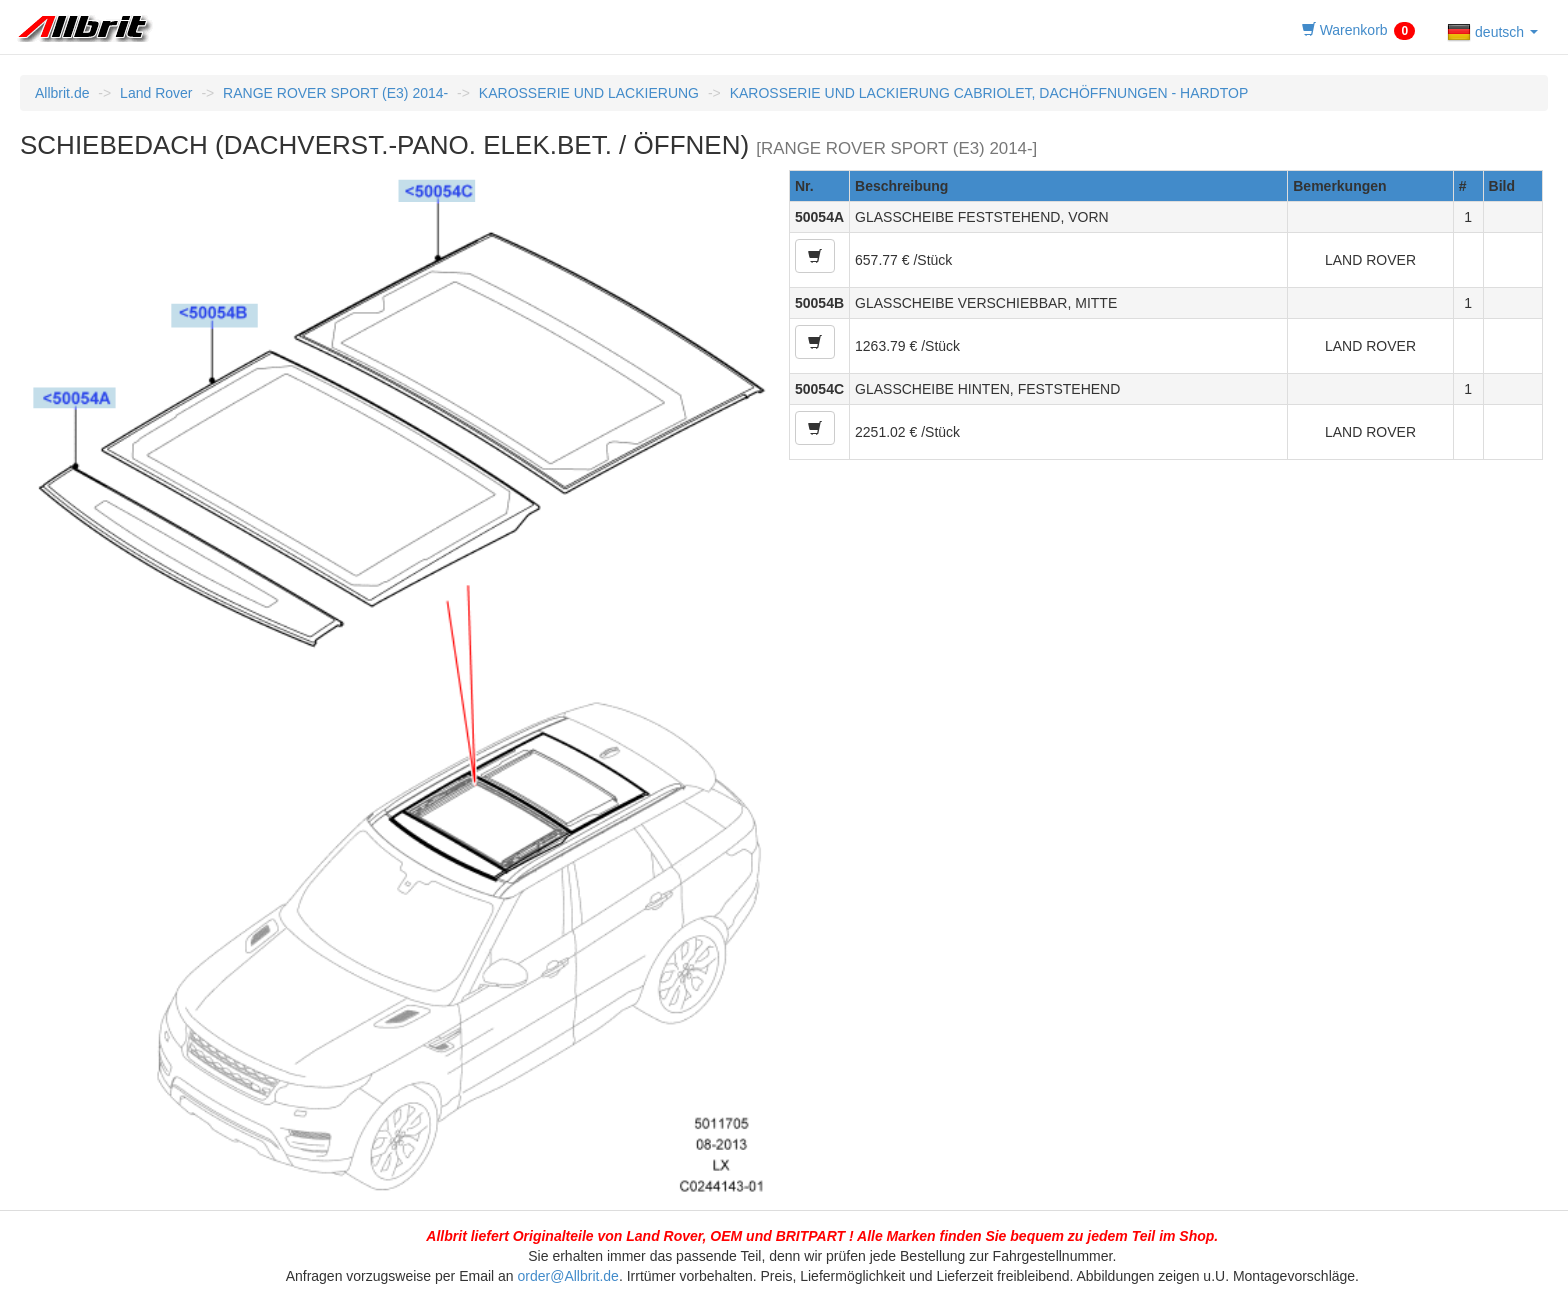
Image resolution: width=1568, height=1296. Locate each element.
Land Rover (156, 93)
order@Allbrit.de (568, 1276)
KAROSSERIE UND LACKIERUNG (589, 93)
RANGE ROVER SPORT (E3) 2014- (335, 93)
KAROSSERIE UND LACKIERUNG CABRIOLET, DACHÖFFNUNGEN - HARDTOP (989, 93)
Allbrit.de (62, 93)
